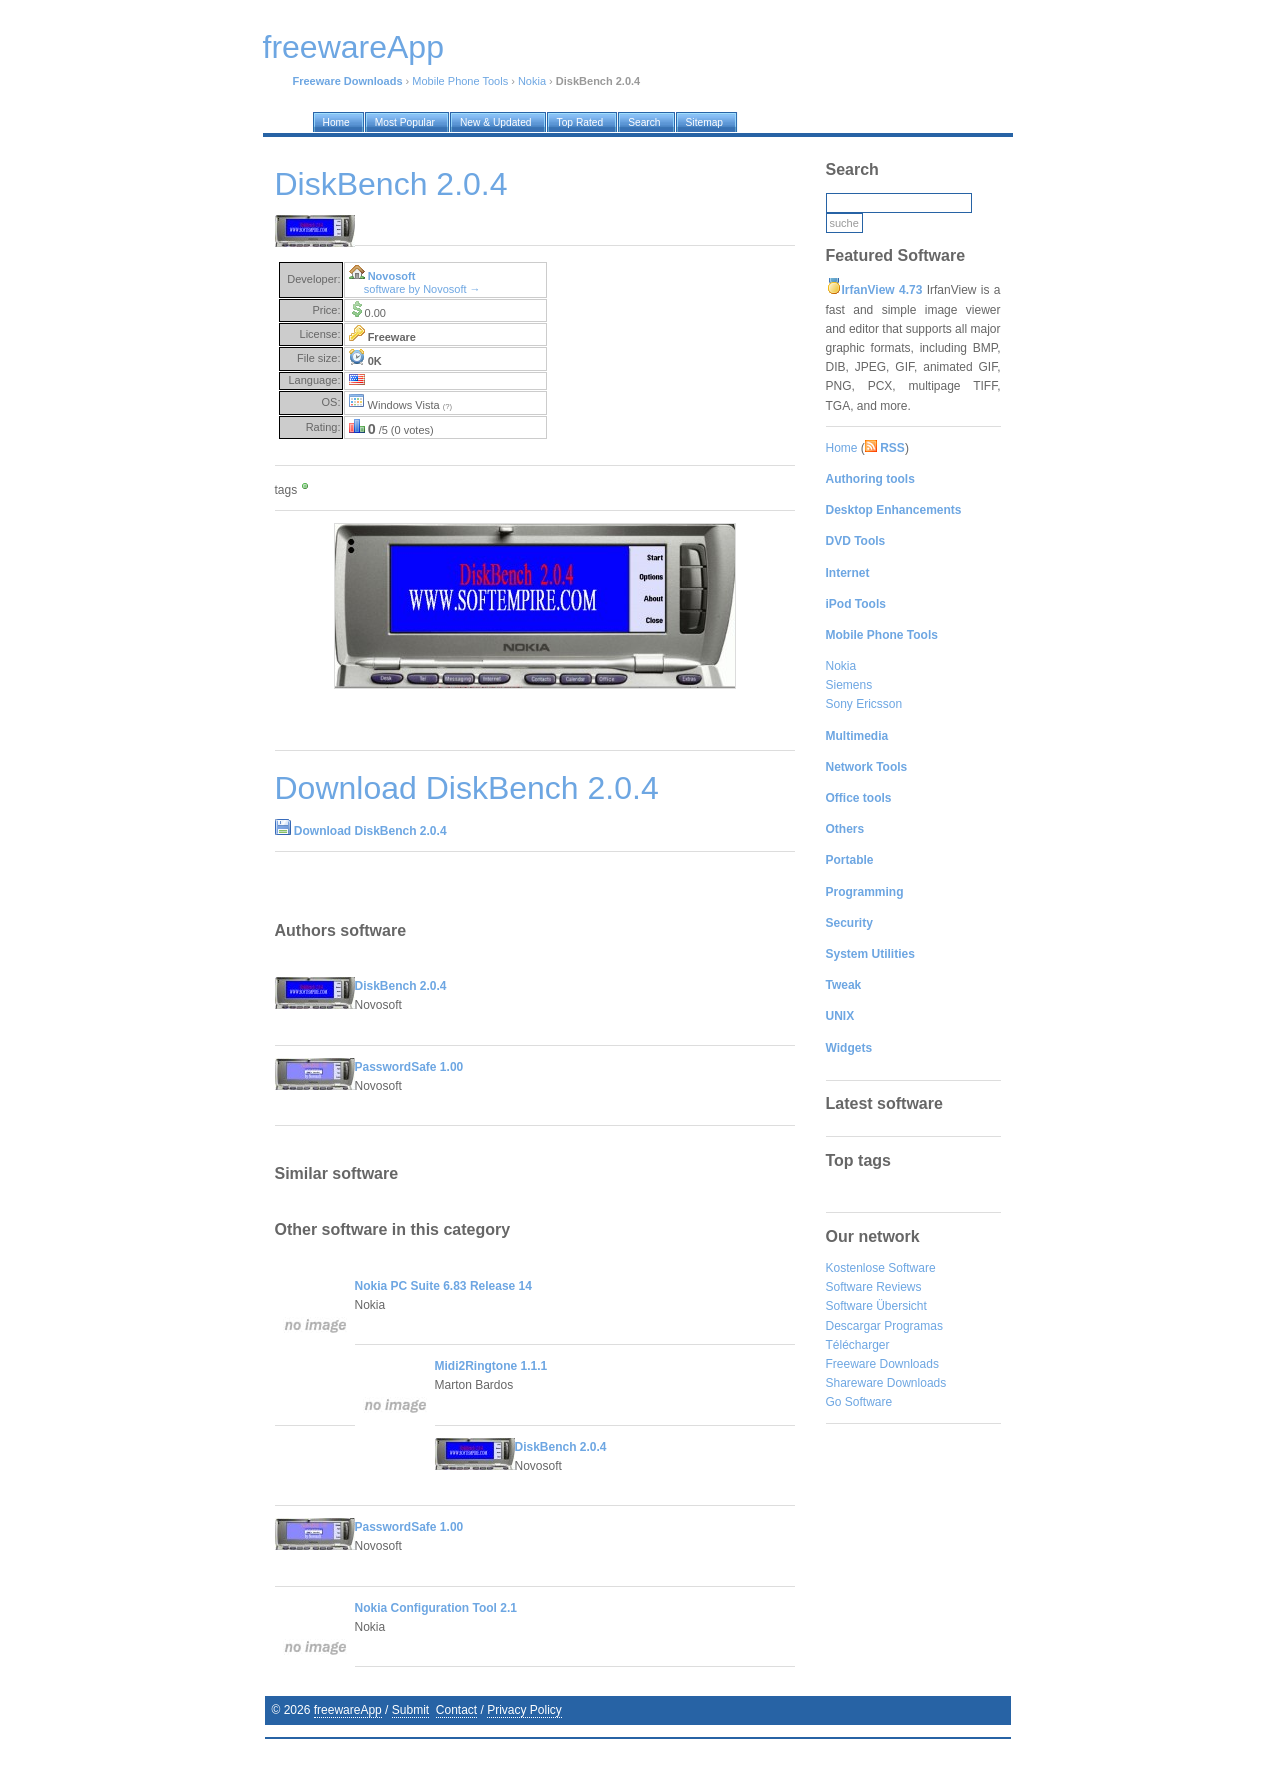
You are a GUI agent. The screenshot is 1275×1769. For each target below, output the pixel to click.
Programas (913, 1326)
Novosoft (392, 276)
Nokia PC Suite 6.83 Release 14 (443, 1286)
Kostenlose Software (881, 1268)
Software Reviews (874, 1287)
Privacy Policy (524, 1710)
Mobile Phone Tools (460, 81)
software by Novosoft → (422, 289)
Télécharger (858, 1345)
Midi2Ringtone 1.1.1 (491, 1366)
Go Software (859, 1402)
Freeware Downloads (882, 1364)
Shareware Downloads (886, 1383)
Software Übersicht (876, 1306)
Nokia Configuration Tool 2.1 (436, 1608)
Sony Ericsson (864, 704)
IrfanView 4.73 (882, 290)
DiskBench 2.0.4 (401, 986)
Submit (410, 1710)
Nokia (532, 81)
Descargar (853, 1326)
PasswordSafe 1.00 (409, 1067)
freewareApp (348, 1710)
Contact (456, 1710)
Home (842, 448)
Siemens (849, 685)
